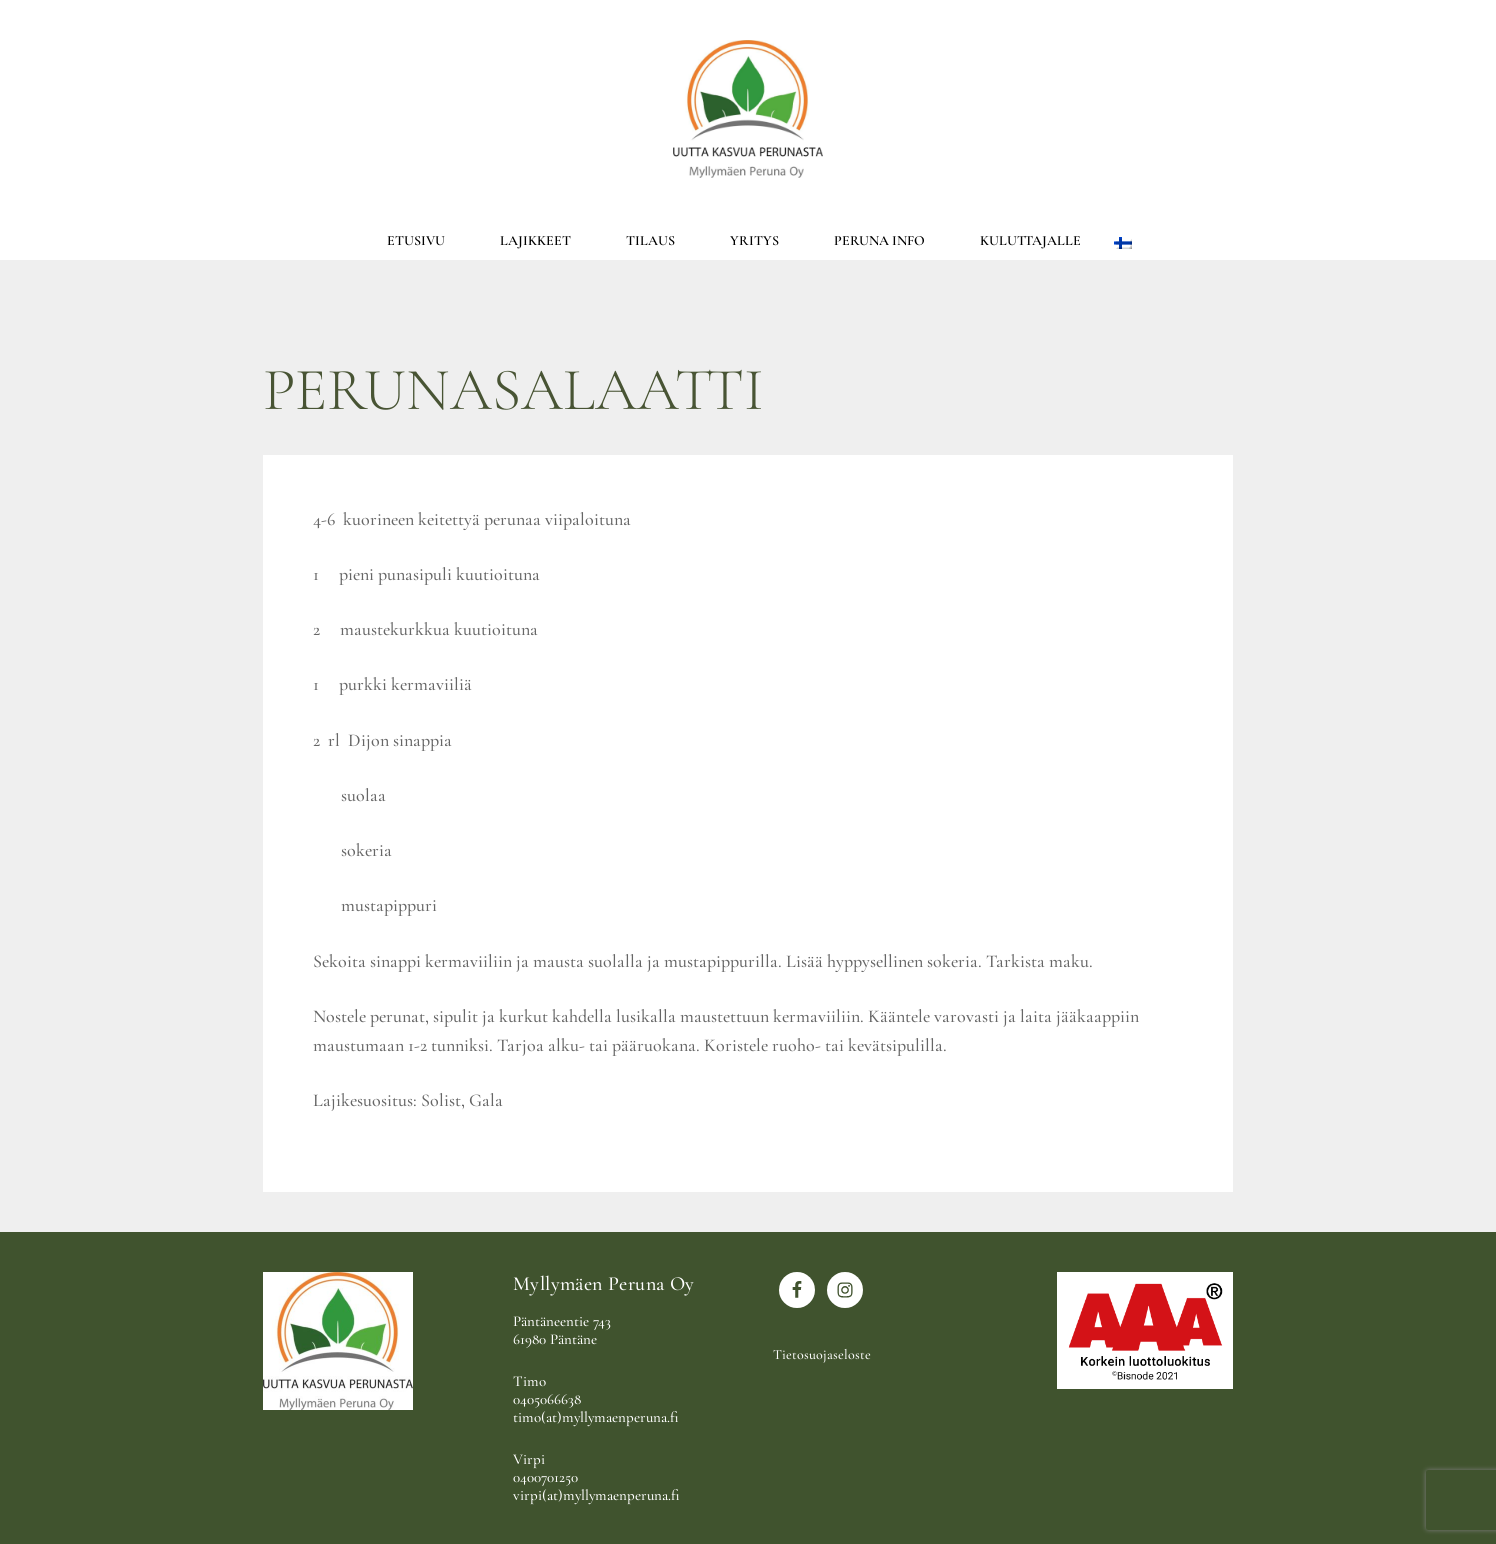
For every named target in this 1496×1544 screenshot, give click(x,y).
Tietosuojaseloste (822, 1354)
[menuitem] (1123, 241)
